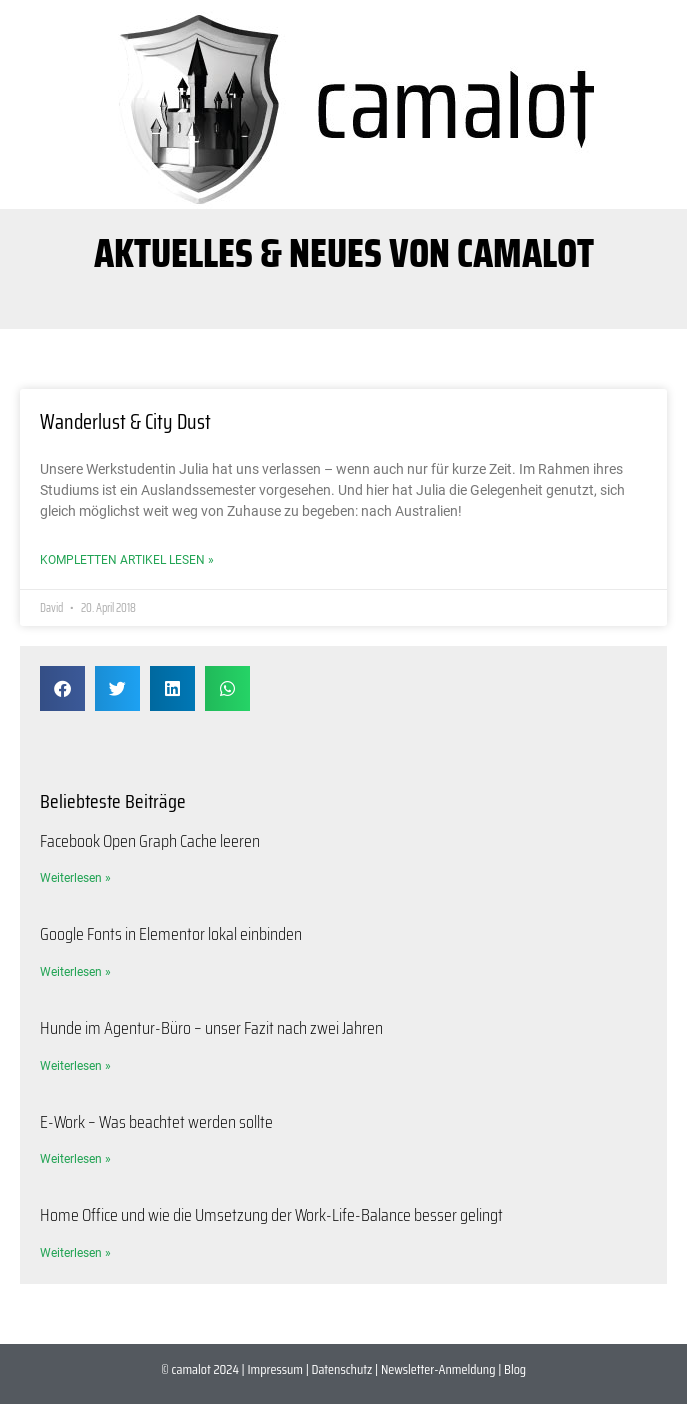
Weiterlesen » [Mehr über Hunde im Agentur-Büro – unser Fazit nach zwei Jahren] (75, 1066)
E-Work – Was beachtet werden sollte (156, 1122)
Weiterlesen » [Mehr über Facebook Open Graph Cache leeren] (75, 878)
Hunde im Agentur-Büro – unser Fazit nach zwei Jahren (211, 1028)
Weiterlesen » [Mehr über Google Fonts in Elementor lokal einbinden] (75, 972)
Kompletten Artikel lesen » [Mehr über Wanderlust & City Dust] (127, 560)
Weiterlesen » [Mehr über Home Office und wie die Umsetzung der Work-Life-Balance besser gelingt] (75, 1253)
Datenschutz (342, 1369)
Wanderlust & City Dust (125, 421)
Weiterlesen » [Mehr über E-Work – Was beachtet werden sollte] (75, 1159)
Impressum (274, 1369)
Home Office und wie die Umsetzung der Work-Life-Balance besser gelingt (271, 1215)
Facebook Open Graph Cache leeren (150, 841)
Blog (515, 1369)
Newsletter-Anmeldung (438, 1369)
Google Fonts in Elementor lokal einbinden (171, 934)
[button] (62, 688)
